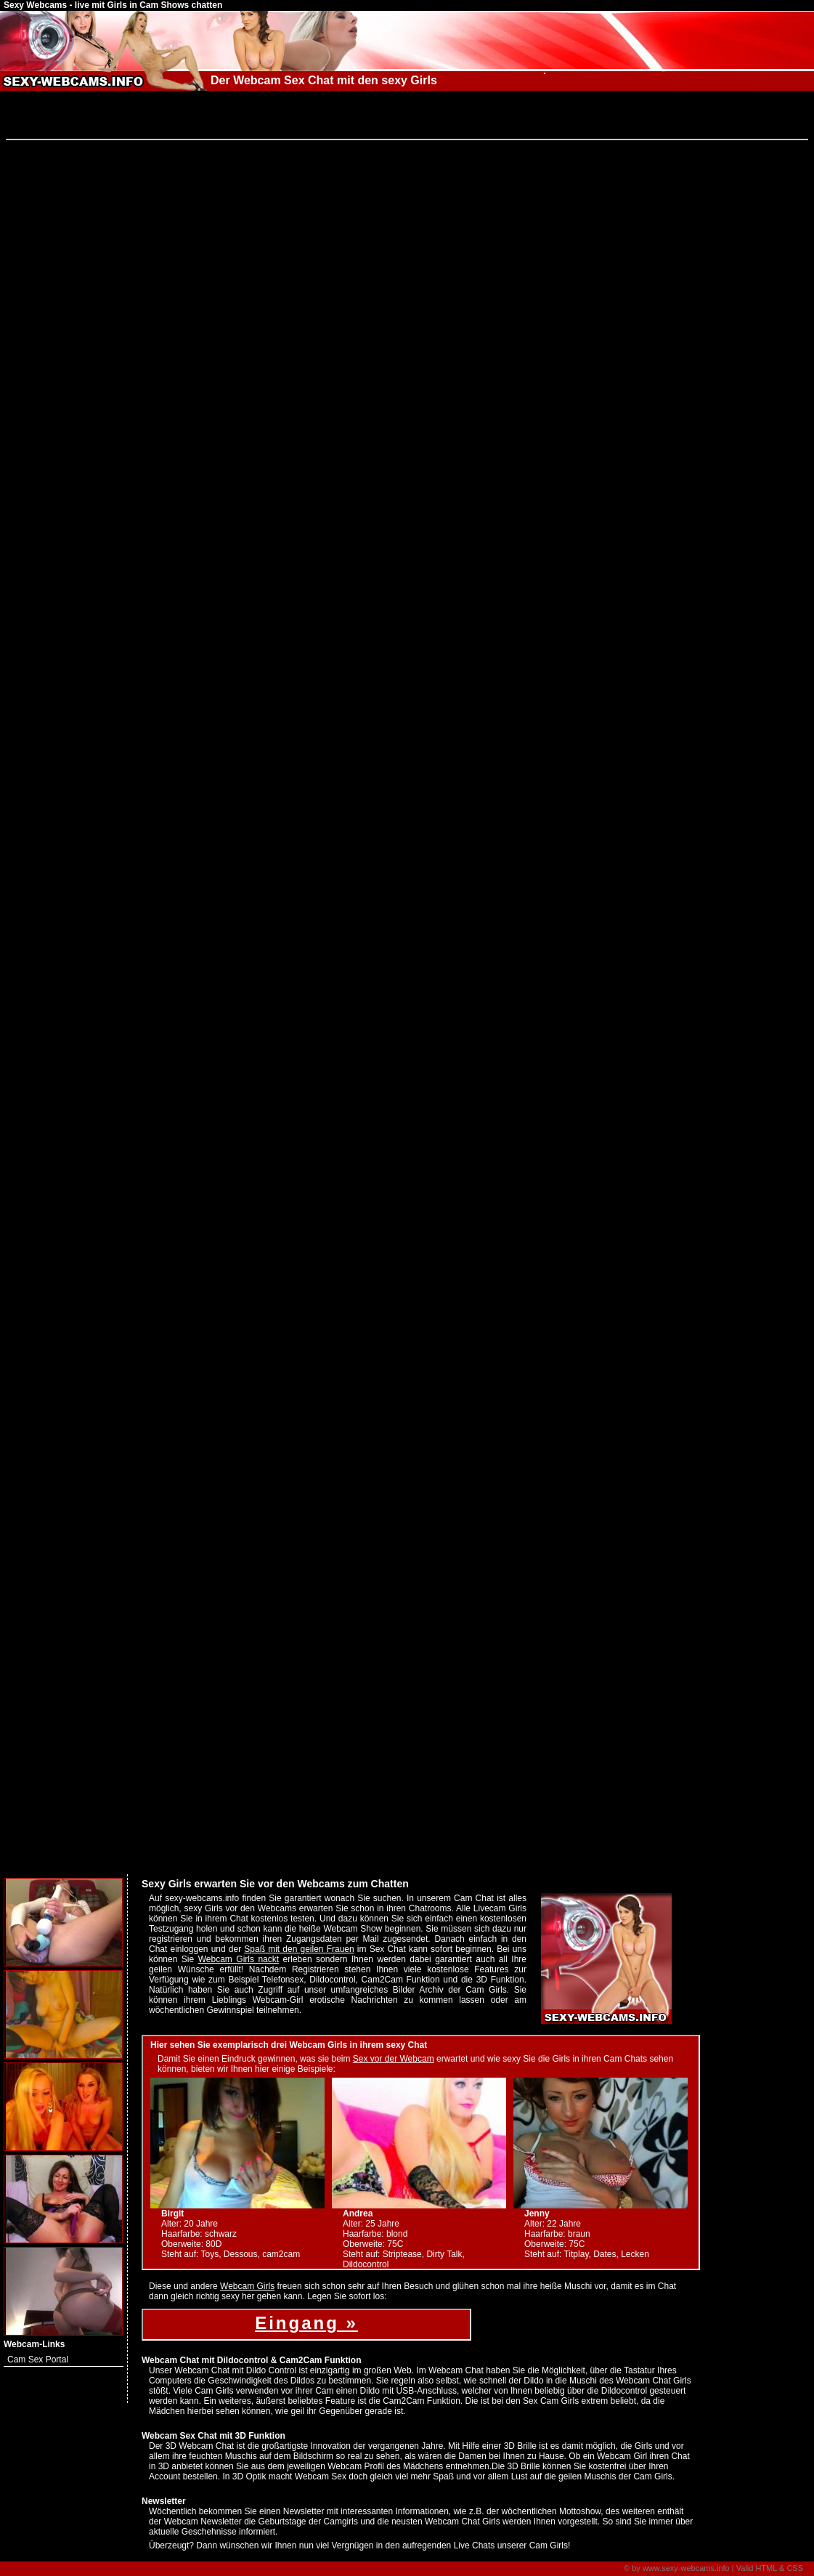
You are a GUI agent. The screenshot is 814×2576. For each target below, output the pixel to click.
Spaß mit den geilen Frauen (299, 1949)
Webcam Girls (247, 2286)
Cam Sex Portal (37, 2359)
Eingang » (306, 2323)
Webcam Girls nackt (238, 1959)
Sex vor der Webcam (393, 2059)
